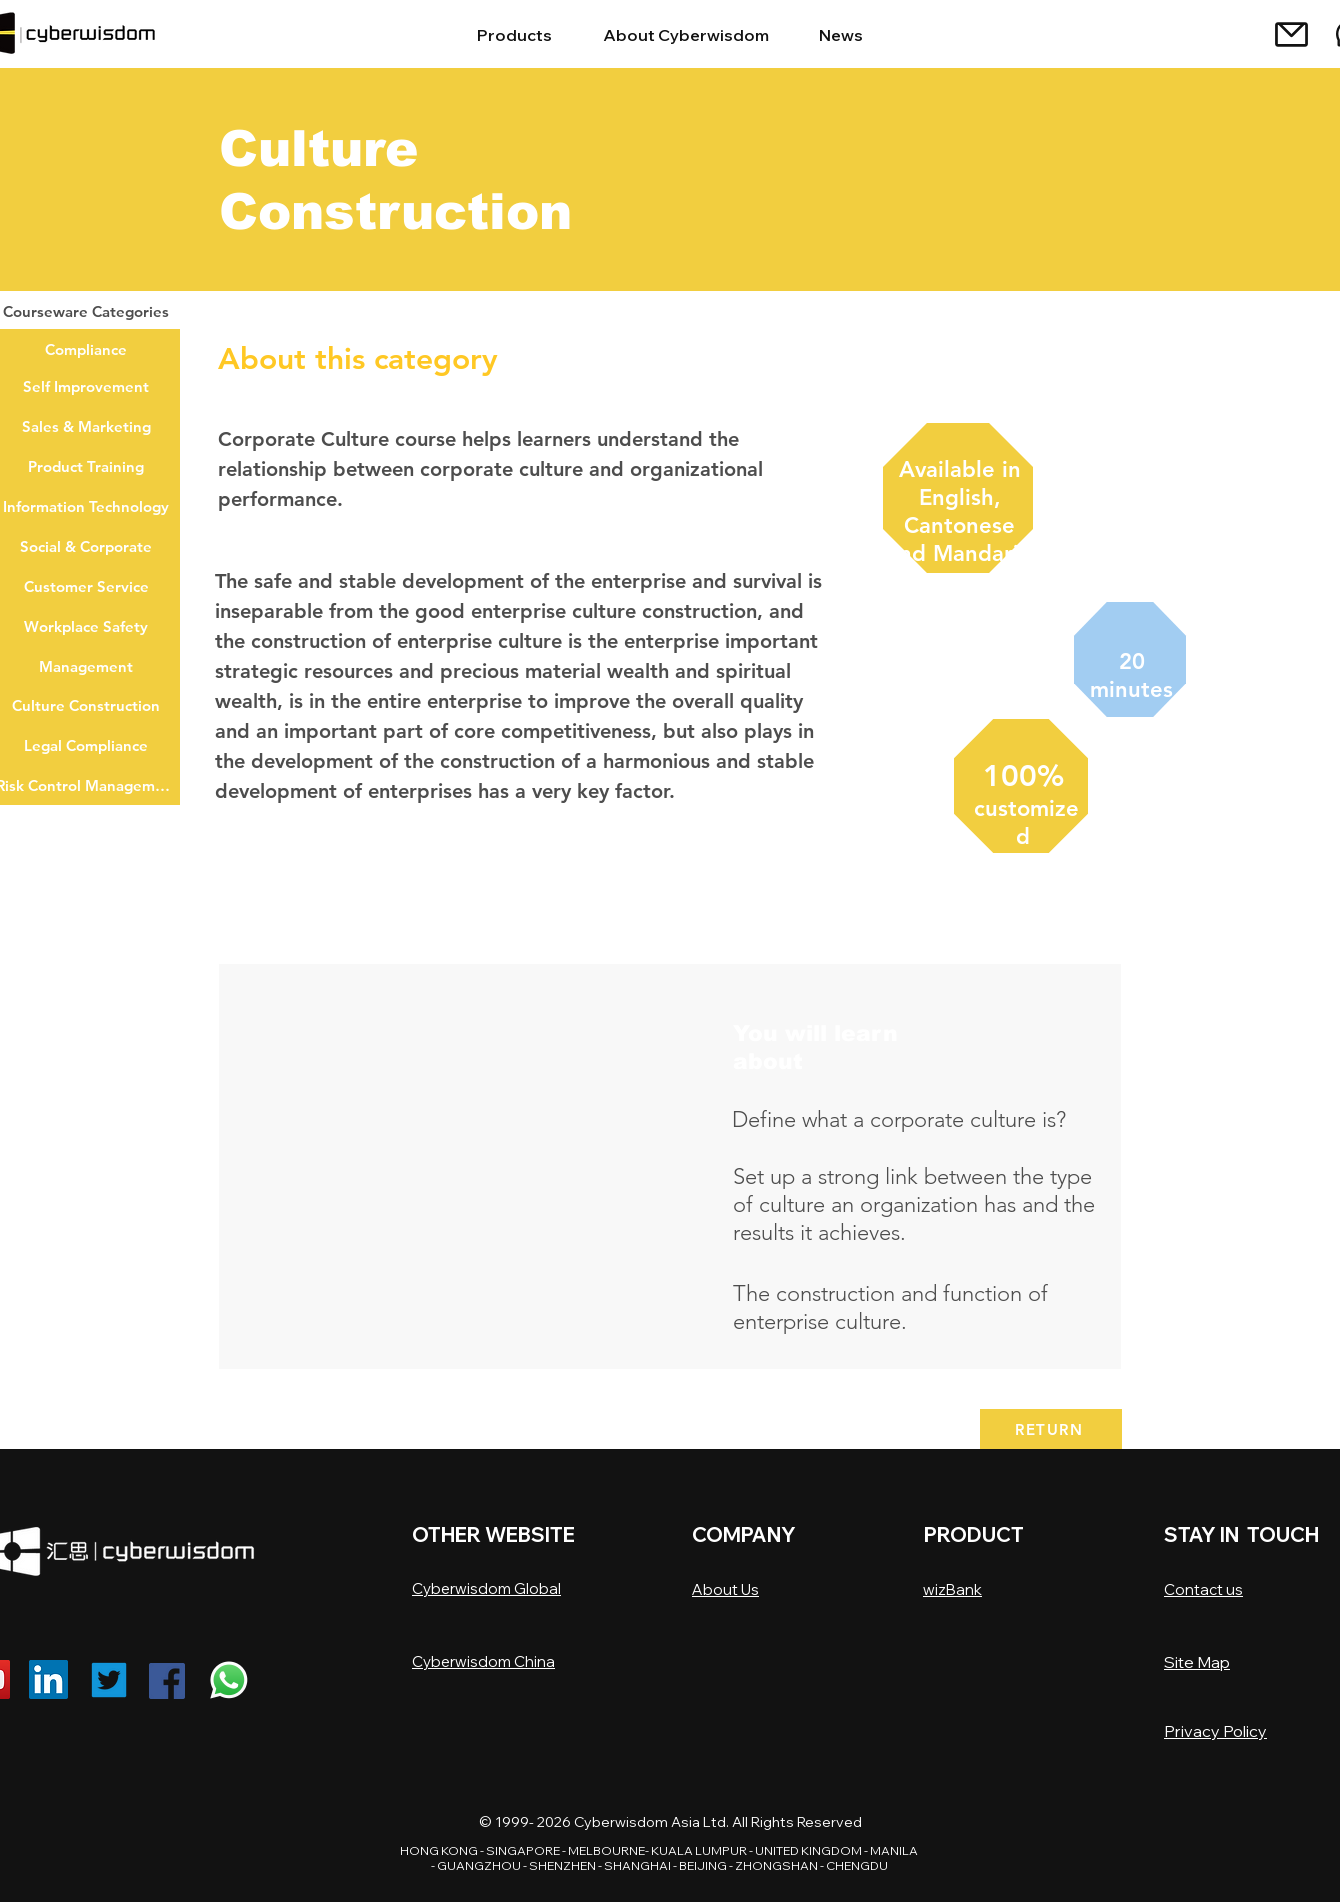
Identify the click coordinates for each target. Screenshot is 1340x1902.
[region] (957, 508)
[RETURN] (1051, 1429)
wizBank (952, 1589)
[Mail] (1291, 34)
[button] (467, 1166)
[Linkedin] (48, 1679)
